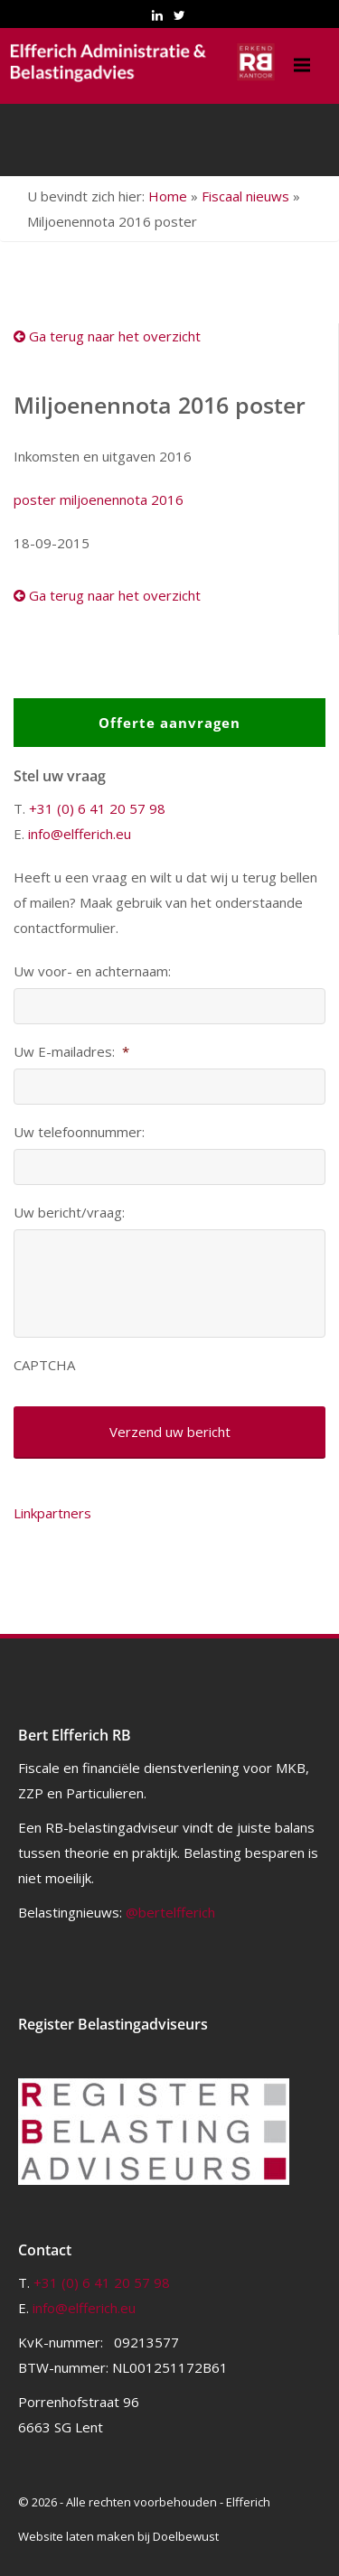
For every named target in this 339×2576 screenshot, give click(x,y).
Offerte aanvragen (169, 723)
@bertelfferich (170, 1912)
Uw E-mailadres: (71, 1051)
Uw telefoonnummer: (79, 1132)
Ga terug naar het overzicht (107, 336)
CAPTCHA (44, 1365)
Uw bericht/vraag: (69, 1212)
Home (167, 196)
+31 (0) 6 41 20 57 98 (97, 808)
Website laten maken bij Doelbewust (118, 2536)
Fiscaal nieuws (245, 196)
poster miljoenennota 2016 (99, 499)
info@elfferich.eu (79, 834)
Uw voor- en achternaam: (92, 971)
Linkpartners (52, 1513)
